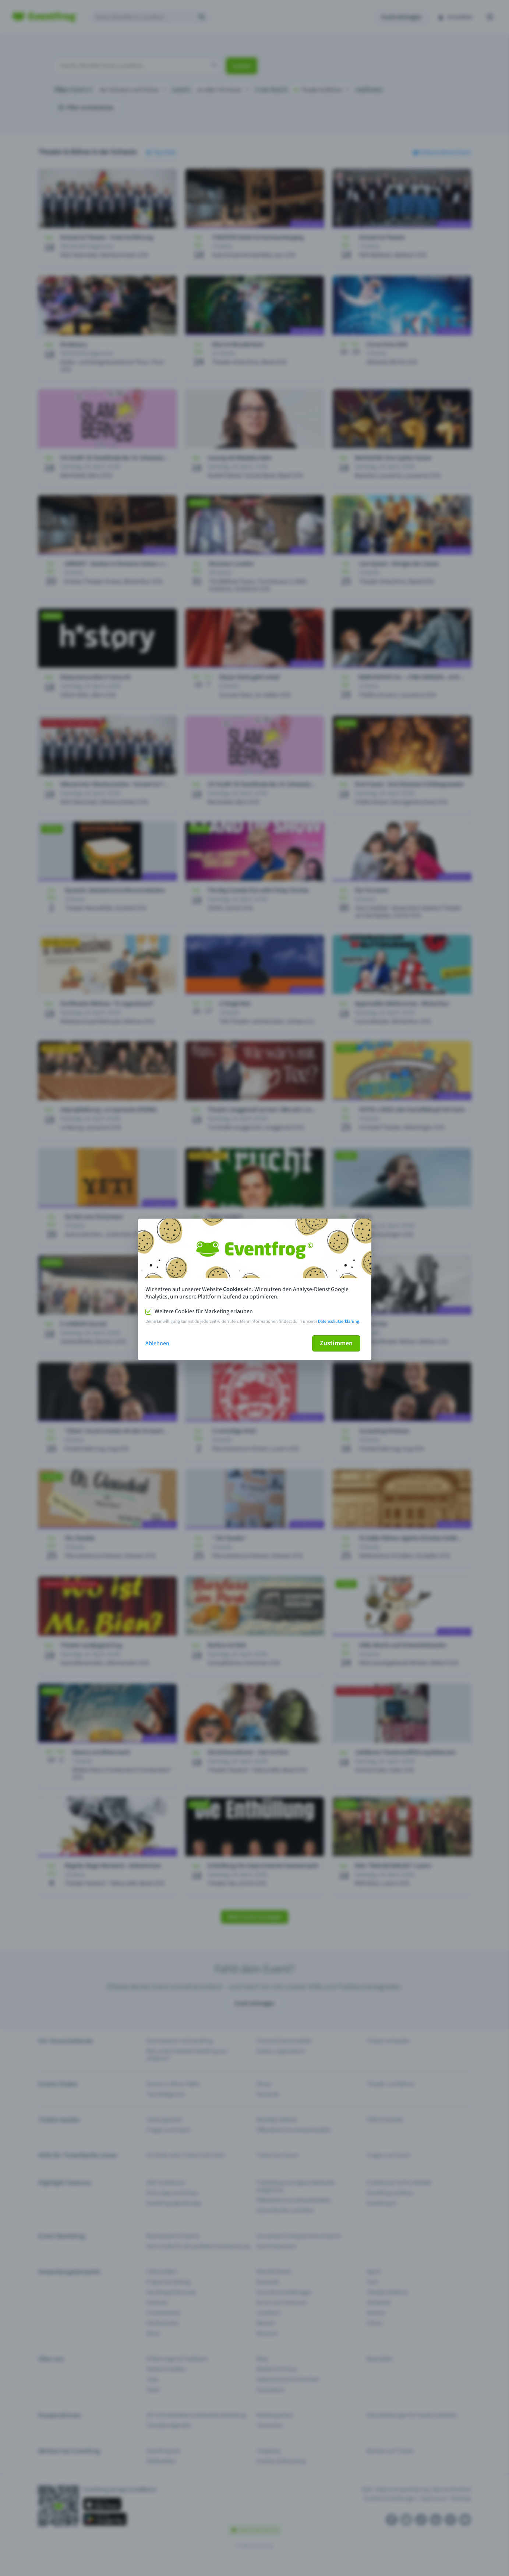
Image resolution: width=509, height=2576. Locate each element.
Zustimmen (336, 1343)
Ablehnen (157, 1343)
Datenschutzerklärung (338, 1321)
